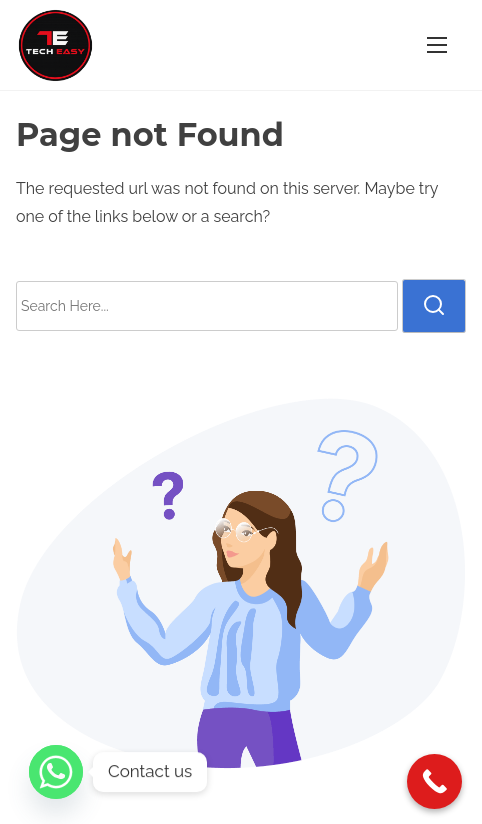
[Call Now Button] (434, 781)
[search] (434, 306)
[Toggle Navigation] (437, 44)
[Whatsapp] (56, 772)
